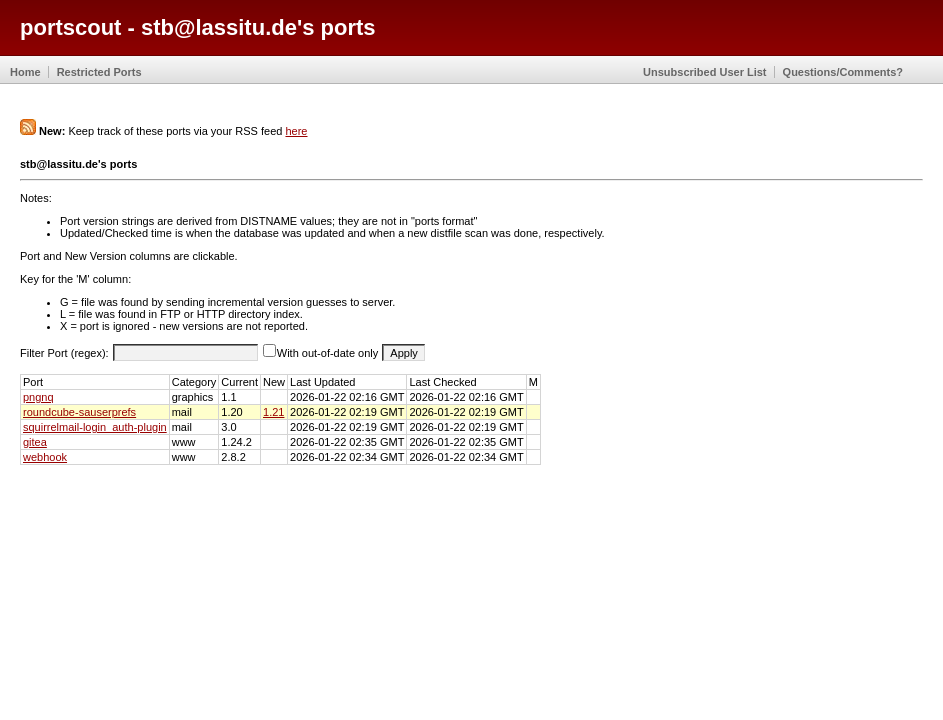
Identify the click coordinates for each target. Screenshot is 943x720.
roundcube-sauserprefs (79, 412)
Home (25, 72)
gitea (35, 442)
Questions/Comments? (843, 72)
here (296, 131)
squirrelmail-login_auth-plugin (95, 427)
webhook (45, 457)
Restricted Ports (99, 72)
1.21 (273, 412)
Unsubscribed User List (704, 72)
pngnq (38, 397)
